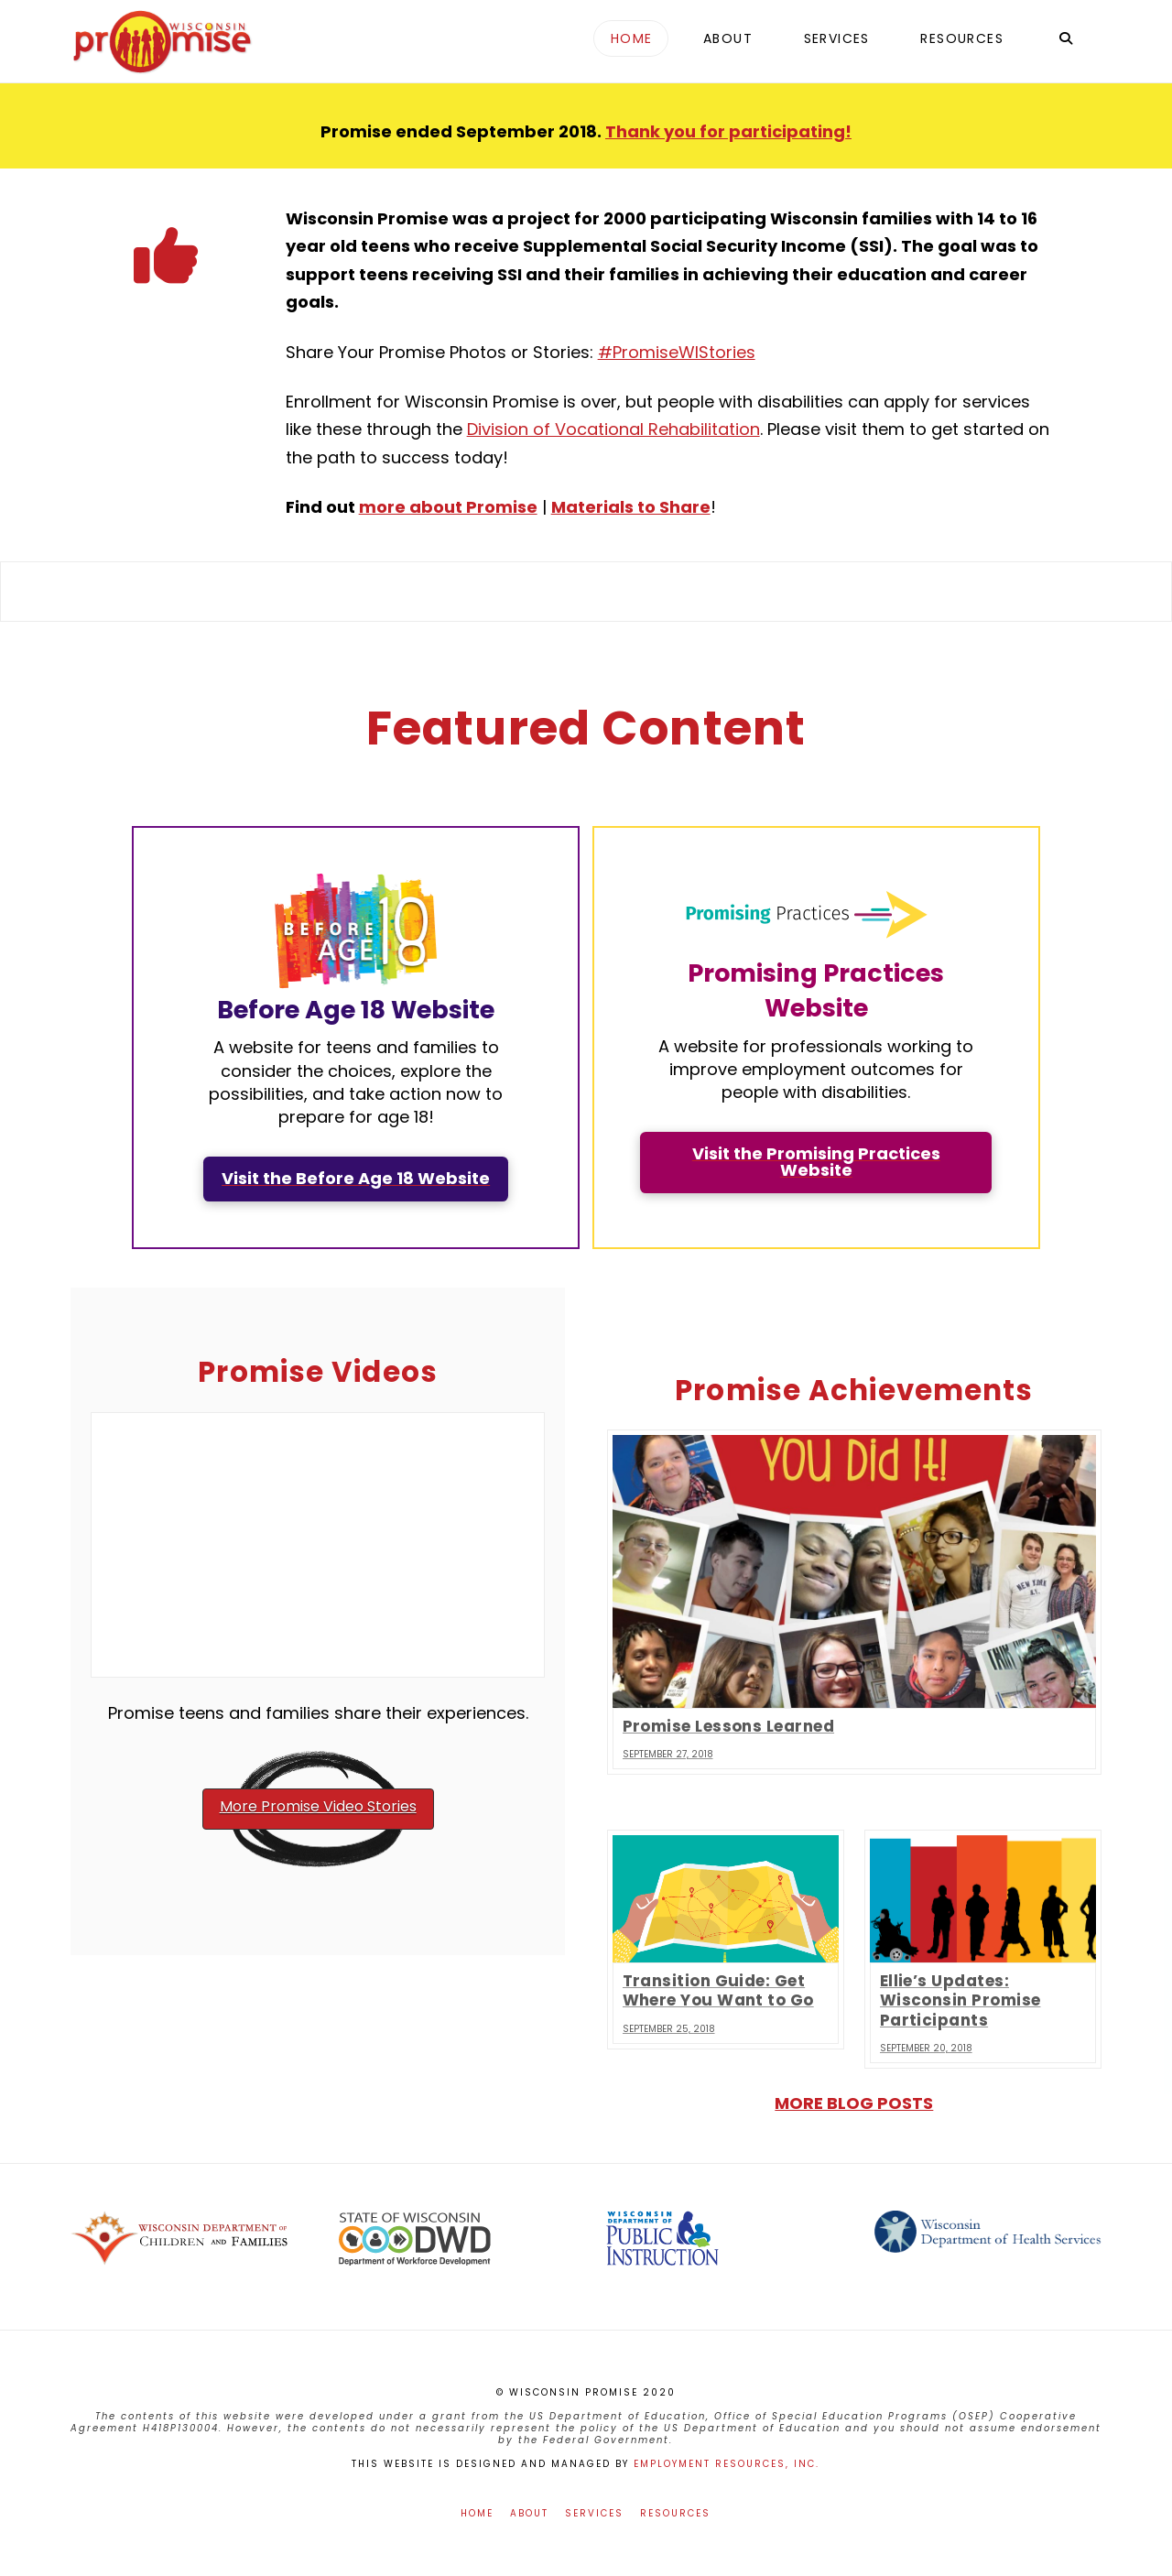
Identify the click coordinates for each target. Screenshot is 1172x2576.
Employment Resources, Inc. (726, 2464)
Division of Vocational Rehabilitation (613, 429)
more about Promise (448, 506)
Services (594, 2513)
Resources (675, 2513)
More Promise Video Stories (318, 1806)
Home (477, 2513)
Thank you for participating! (728, 131)
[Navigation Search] (1064, 41)
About (529, 2513)
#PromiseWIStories (676, 352)
